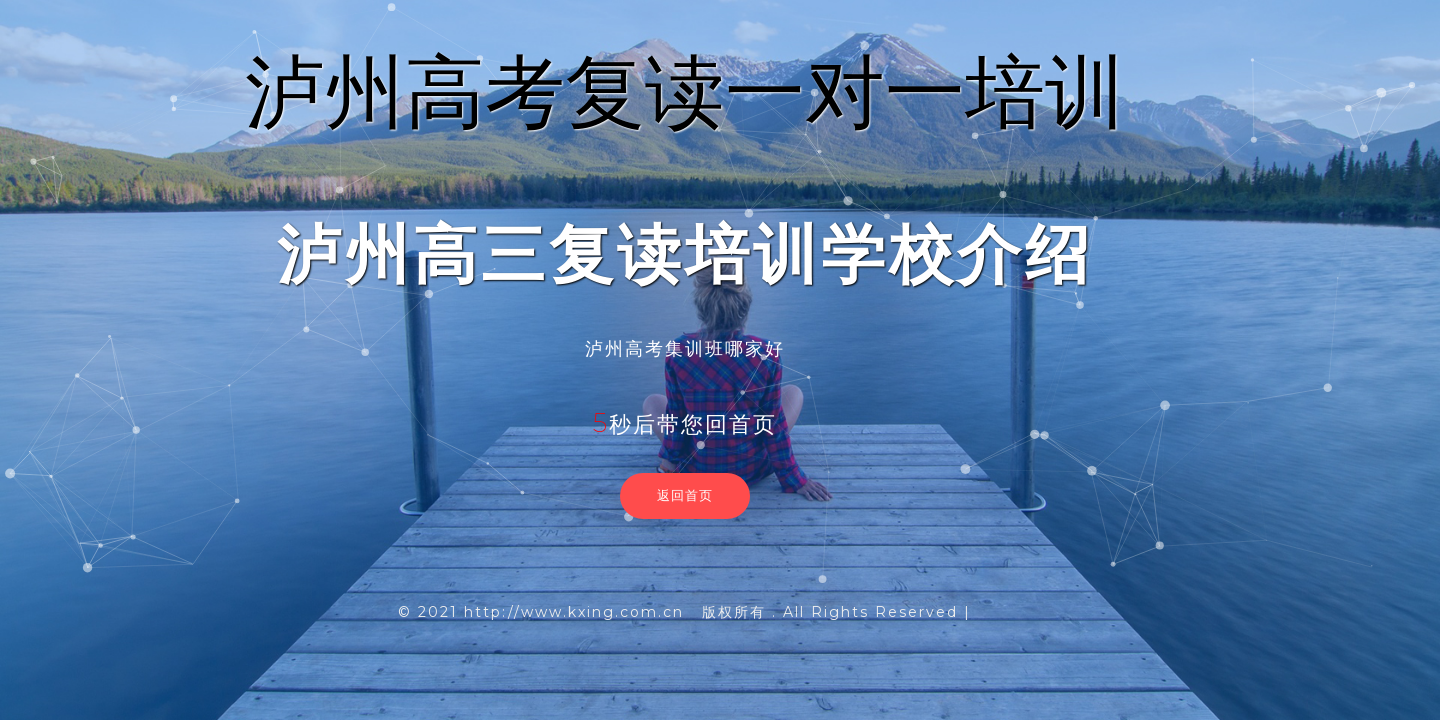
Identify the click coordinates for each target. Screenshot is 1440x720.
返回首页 (685, 495)
